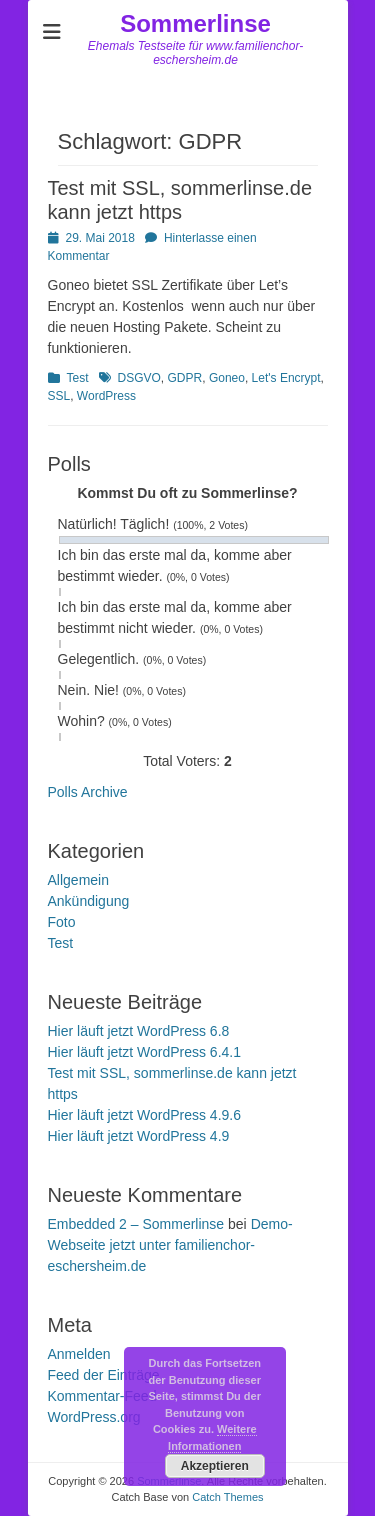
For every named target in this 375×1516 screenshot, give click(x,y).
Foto (62, 922)
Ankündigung (89, 901)
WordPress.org (94, 1417)
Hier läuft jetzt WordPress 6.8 (139, 1031)
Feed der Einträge (104, 1375)
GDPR (185, 378)
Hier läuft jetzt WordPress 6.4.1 (144, 1052)
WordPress (106, 396)
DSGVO (139, 378)
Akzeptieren (215, 1466)
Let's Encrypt (286, 378)
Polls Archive (88, 792)
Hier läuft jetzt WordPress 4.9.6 (144, 1115)
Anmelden (79, 1354)
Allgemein (78, 880)
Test (78, 378)
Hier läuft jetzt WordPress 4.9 (139, 1136)
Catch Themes (227, 1497)
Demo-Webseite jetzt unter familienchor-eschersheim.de (170, 1245)
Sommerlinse (195, 23)
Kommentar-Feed (102, 1396)
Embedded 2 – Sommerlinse (136, 1224)
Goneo (227, 378)
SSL (59, 396)
